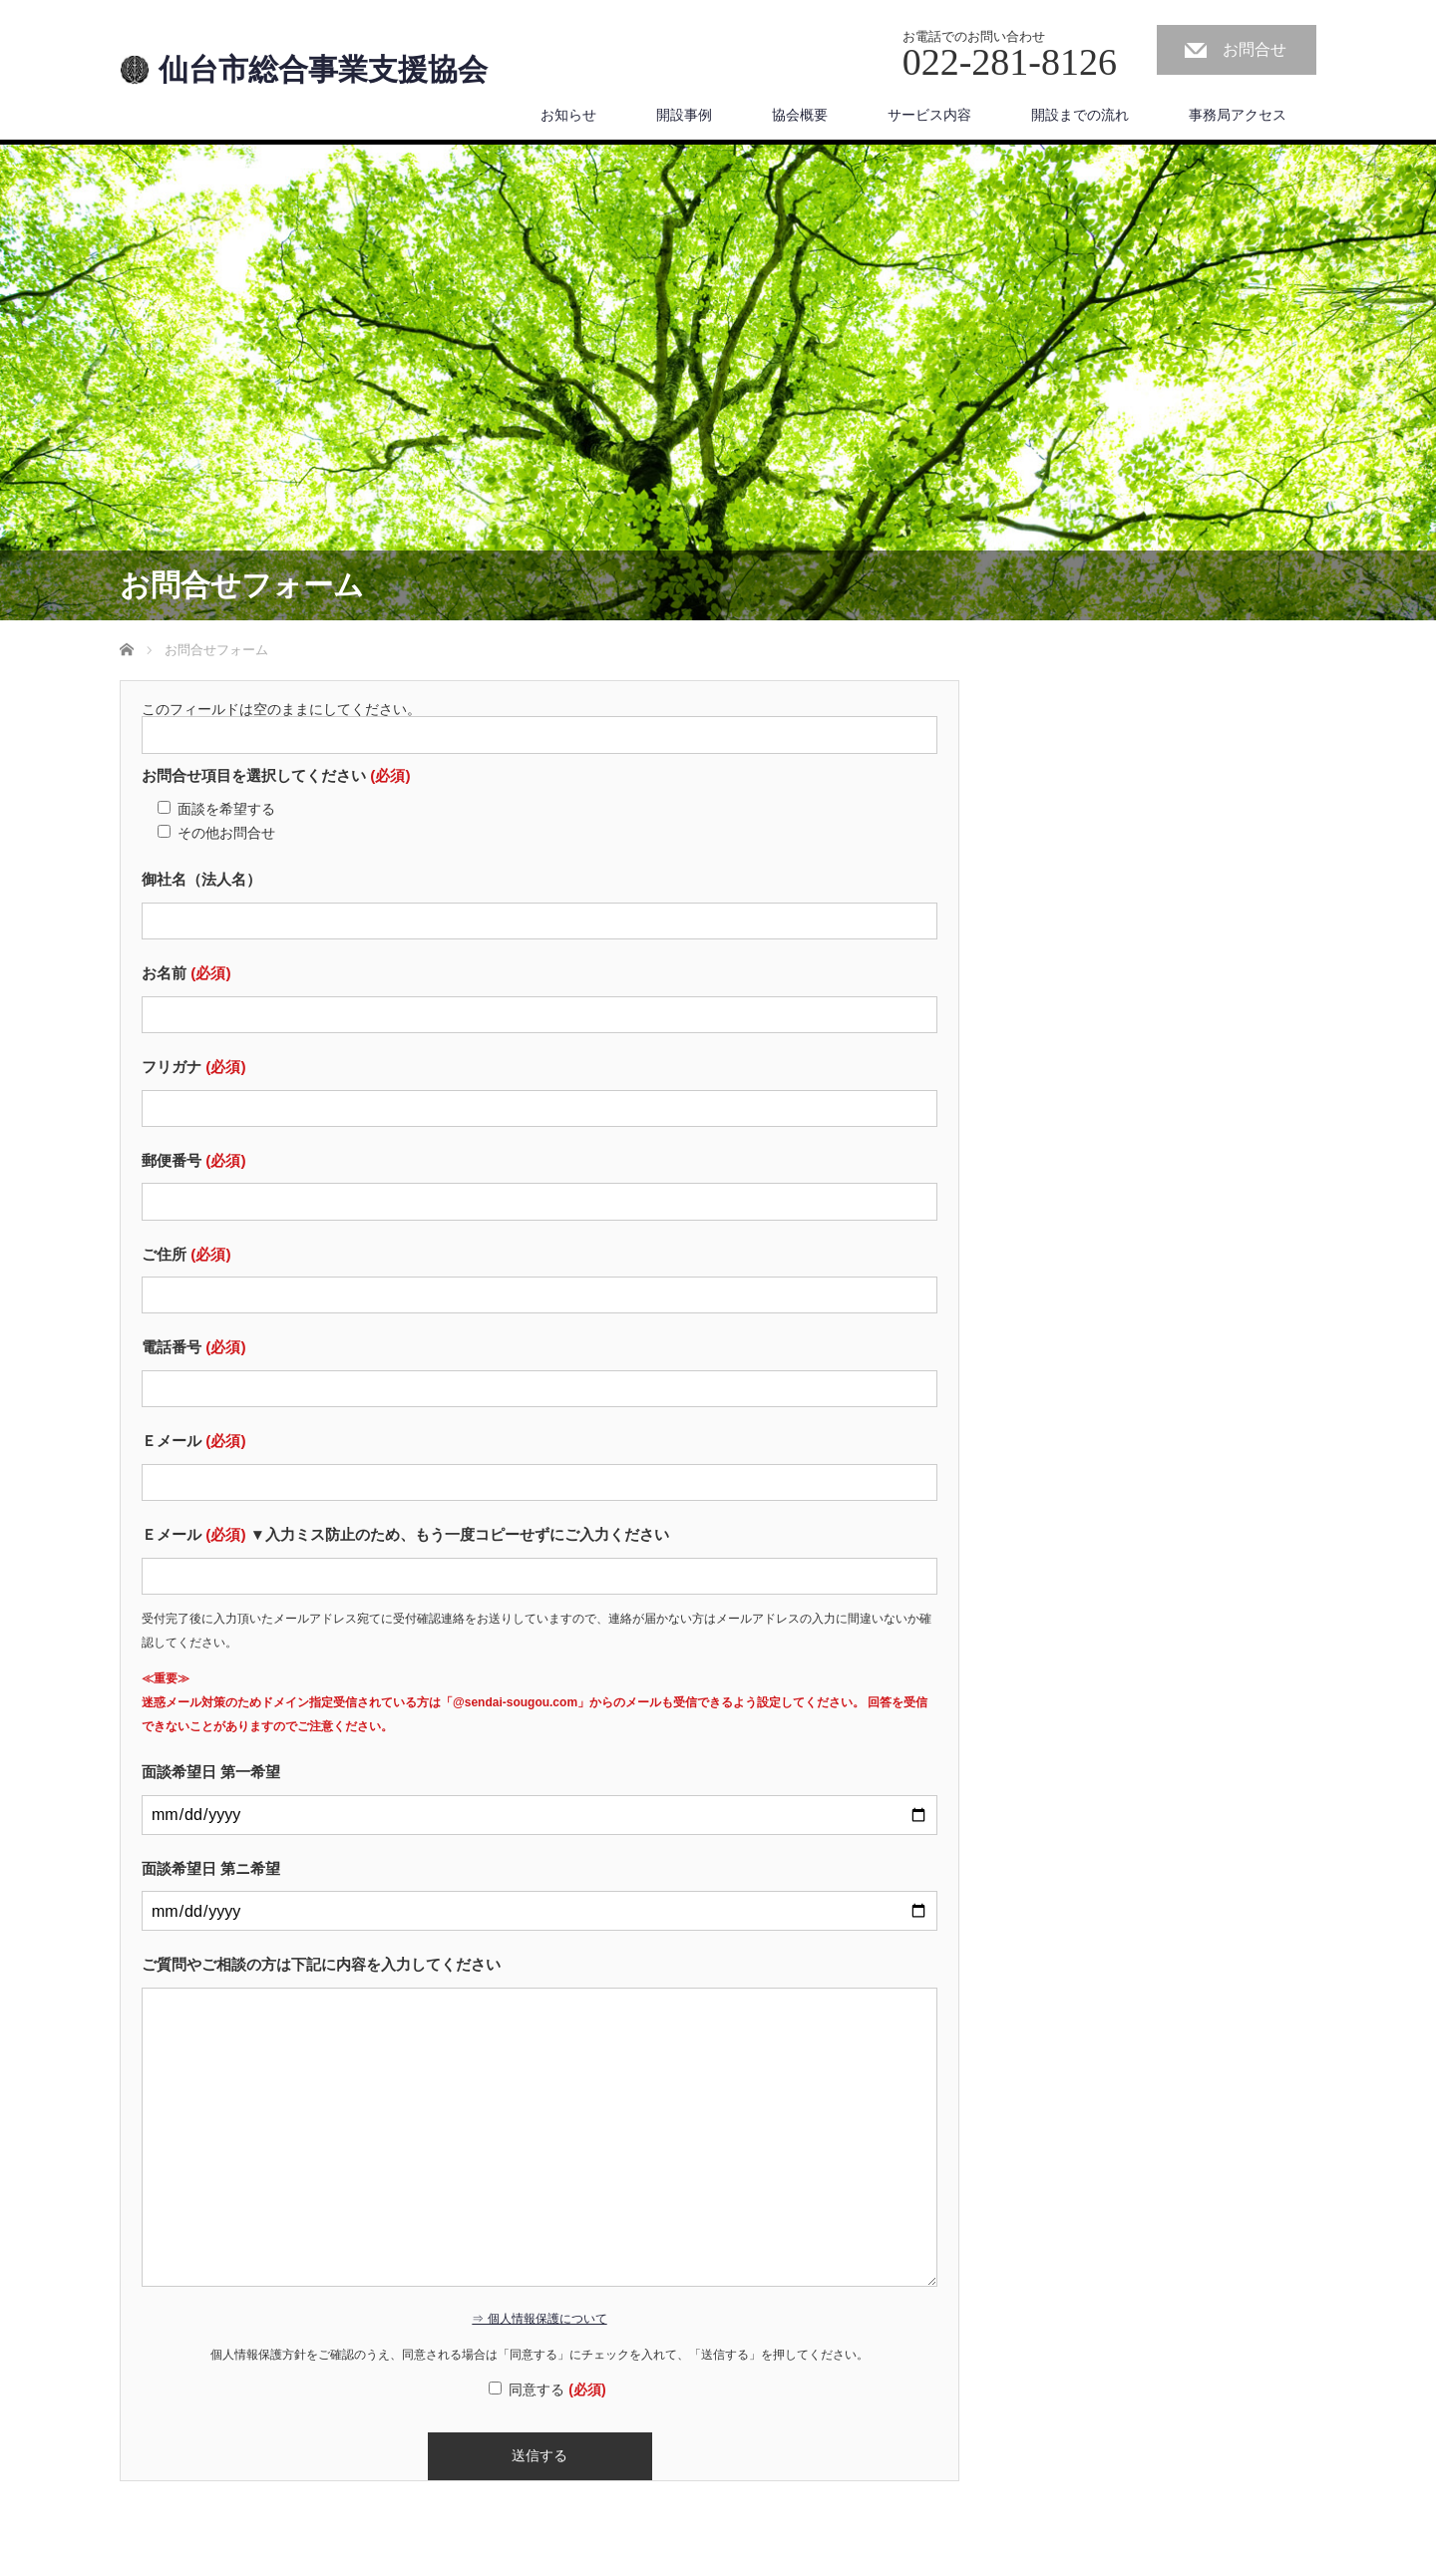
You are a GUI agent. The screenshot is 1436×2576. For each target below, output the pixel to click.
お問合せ (1254, 49)
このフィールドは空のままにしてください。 (281, 709)
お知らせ (568, 115)
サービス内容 (929, 115)
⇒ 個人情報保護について (539, 2319)
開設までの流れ (1080, 115)
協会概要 (800, 115)
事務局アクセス (1237, 115)
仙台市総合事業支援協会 (323, 70)
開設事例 (684, 115)
